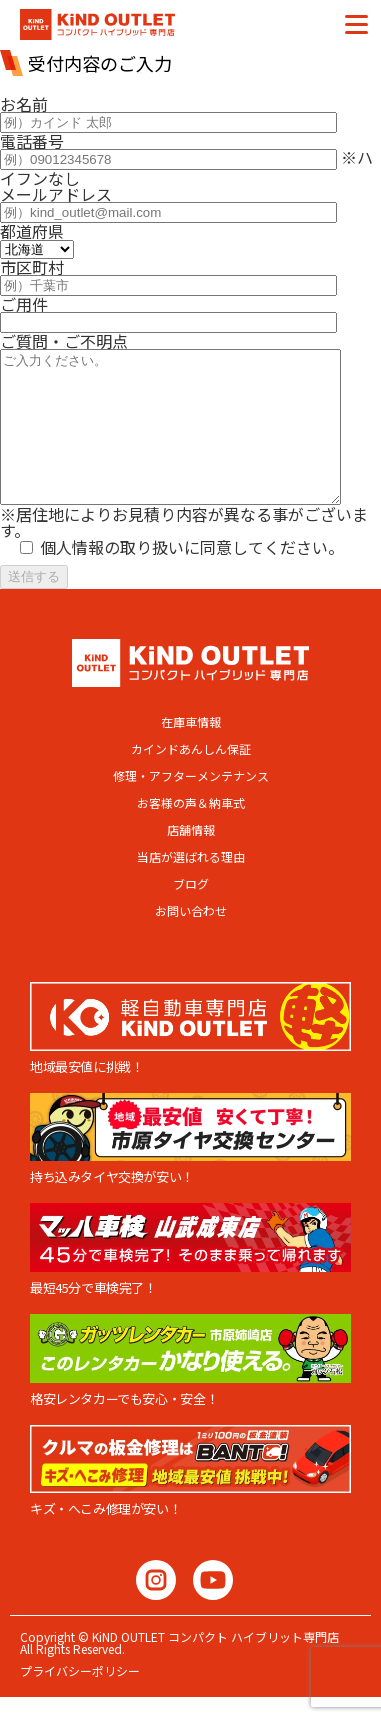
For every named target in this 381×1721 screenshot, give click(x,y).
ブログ (191, 914)
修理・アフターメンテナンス (191, 806)
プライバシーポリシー (80, 1700)
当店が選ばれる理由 (191, 887)
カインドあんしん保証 (191, 779)
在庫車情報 (191, 752)
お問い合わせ (191, 941)
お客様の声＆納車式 (191, 833)
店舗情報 (191, 860)
